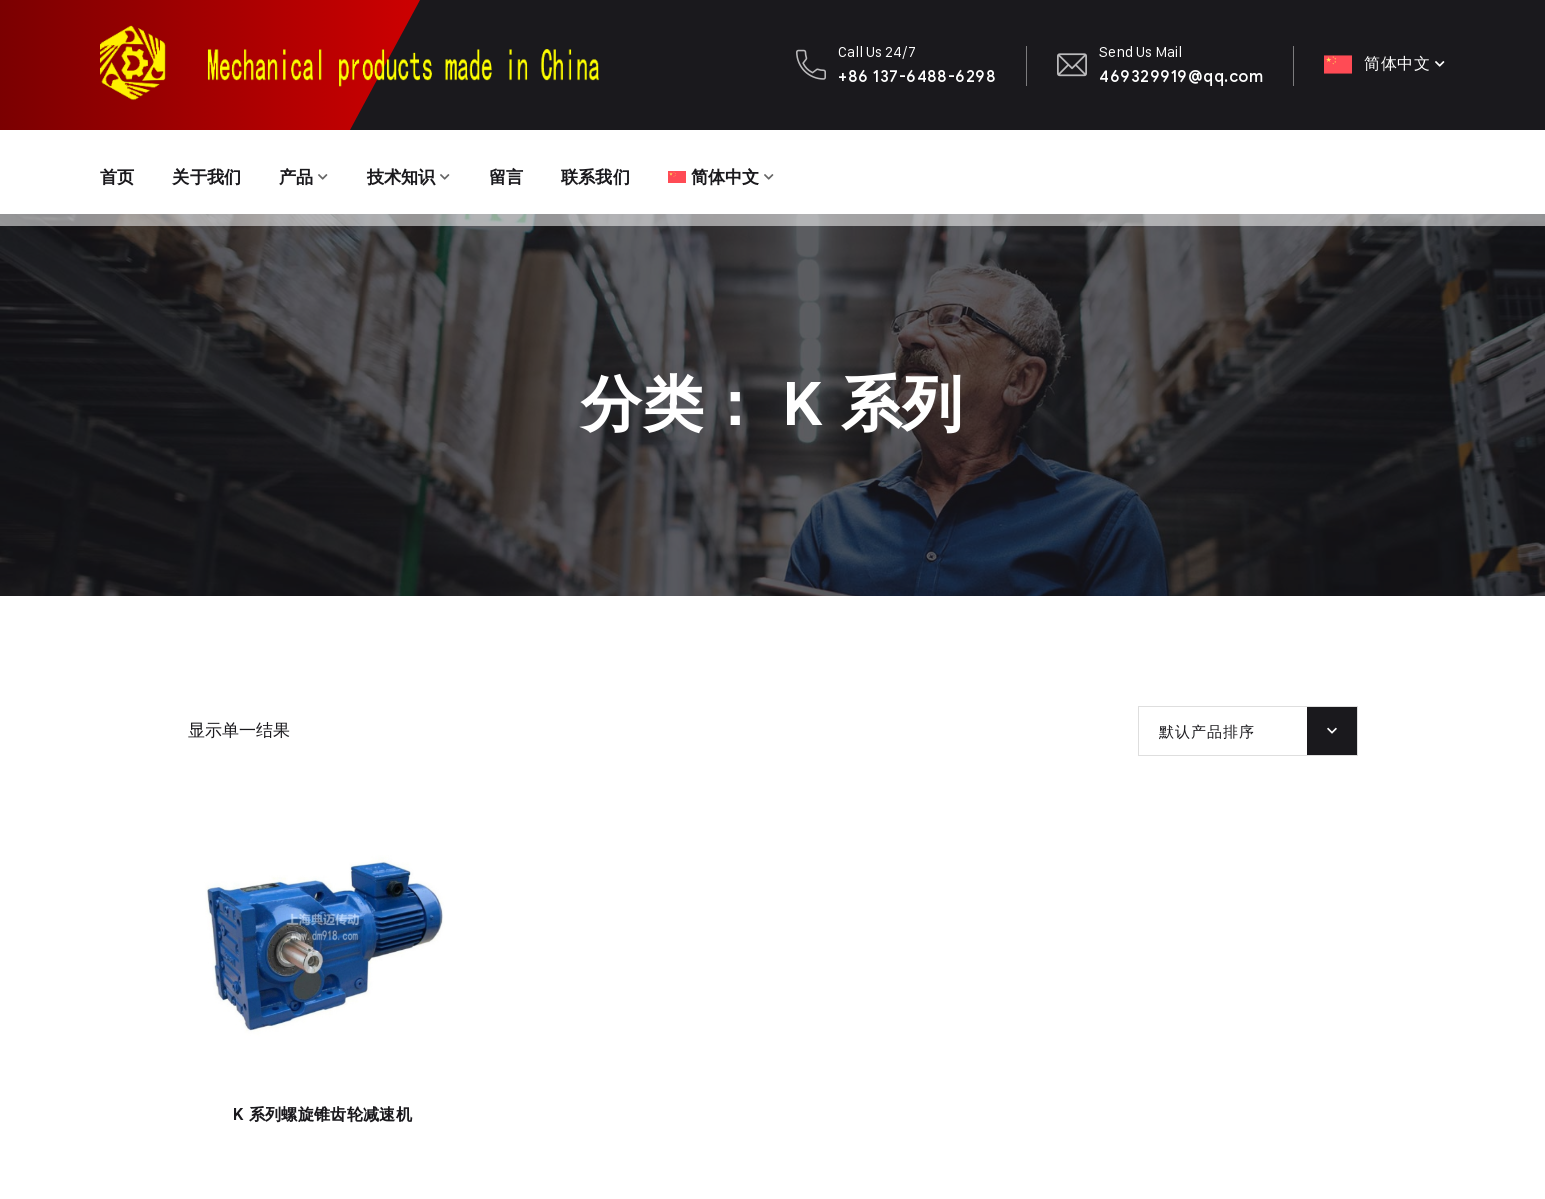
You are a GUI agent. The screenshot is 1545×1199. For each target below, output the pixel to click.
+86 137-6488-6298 (917, 76)
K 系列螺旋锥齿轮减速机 (322, 1115)
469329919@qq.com (1181, 76)
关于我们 (211, 172)
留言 (521, 172)
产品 (304, 172)
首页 (118, 172)
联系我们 (614, 172)
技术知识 (412, 172)
